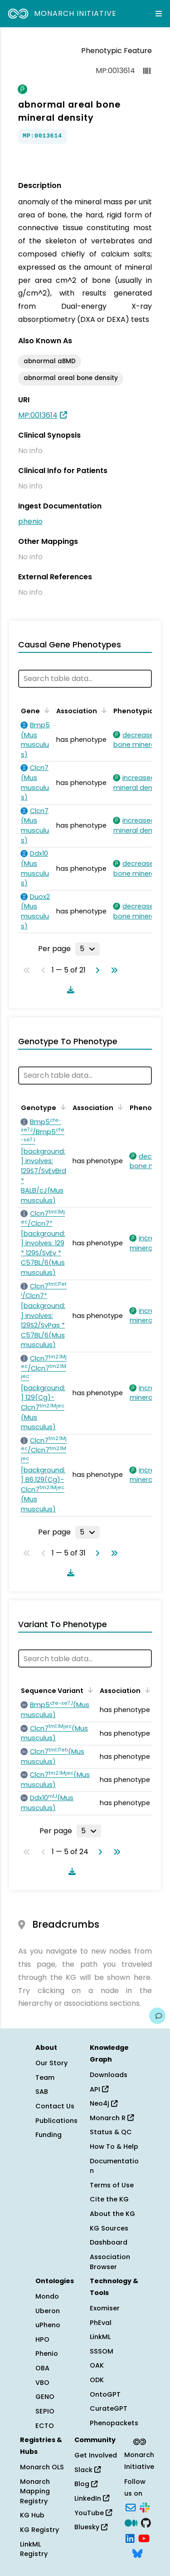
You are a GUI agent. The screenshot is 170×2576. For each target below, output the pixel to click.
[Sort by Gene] (45, 710)
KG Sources (109, 2228)
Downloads (108, 2074)
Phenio (46, 2353)
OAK (97, 2365)
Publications (56, 2120)
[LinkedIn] (130, 2537)
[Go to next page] (95, 970)
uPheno (47, 2324)
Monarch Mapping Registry (35, 2491)
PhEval (101, 2322)
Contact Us (54, 2106)
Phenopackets (114, 2423)
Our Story (51, 2063)
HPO (42, 2339)
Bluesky (90, 2527)
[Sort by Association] (102, 710)
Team (44, 2077)
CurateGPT (108, 2408)
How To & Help (114, 2146)
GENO (44, 2396)
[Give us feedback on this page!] (157, 2016)
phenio (30, 521)
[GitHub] (146, 2522)
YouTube (93, 2512)
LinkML (100, 2336)
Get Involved (95, 2455)
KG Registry (39, 2529)
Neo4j (103, 2103)
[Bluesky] (137, 2553)
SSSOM (101, 2351)
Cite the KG (109, 2199)
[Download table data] (69, 990)
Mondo (47, 2296)
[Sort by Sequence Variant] (88, 1689)
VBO (42, 2382)
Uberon (47, 2310)
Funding (48, 2134)
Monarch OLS (42, 2467)
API (99, 2089)
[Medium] (131, 2522)
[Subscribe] (131, 2507)
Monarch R (112, 2117)
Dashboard (108, 2242)
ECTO (44, 2425)
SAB (41, 2091)
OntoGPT (105, 2394)
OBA (42, 2368)
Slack (87, 2469)
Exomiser (105, 2308)
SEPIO (44, 2411)
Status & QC (111, 2132)
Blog (85, 2483)
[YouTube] (144, 2537)
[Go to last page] (112, 970)
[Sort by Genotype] (61, 1106)
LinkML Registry (34, 2549)
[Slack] (145, 2507)
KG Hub (32, 2515)
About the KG (112, 2213)
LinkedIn (91, 2498)
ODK (97, 2379)
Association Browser (110, 2261)
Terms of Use (112, 2185)
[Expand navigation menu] (158, 13)
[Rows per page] (87, 949)
